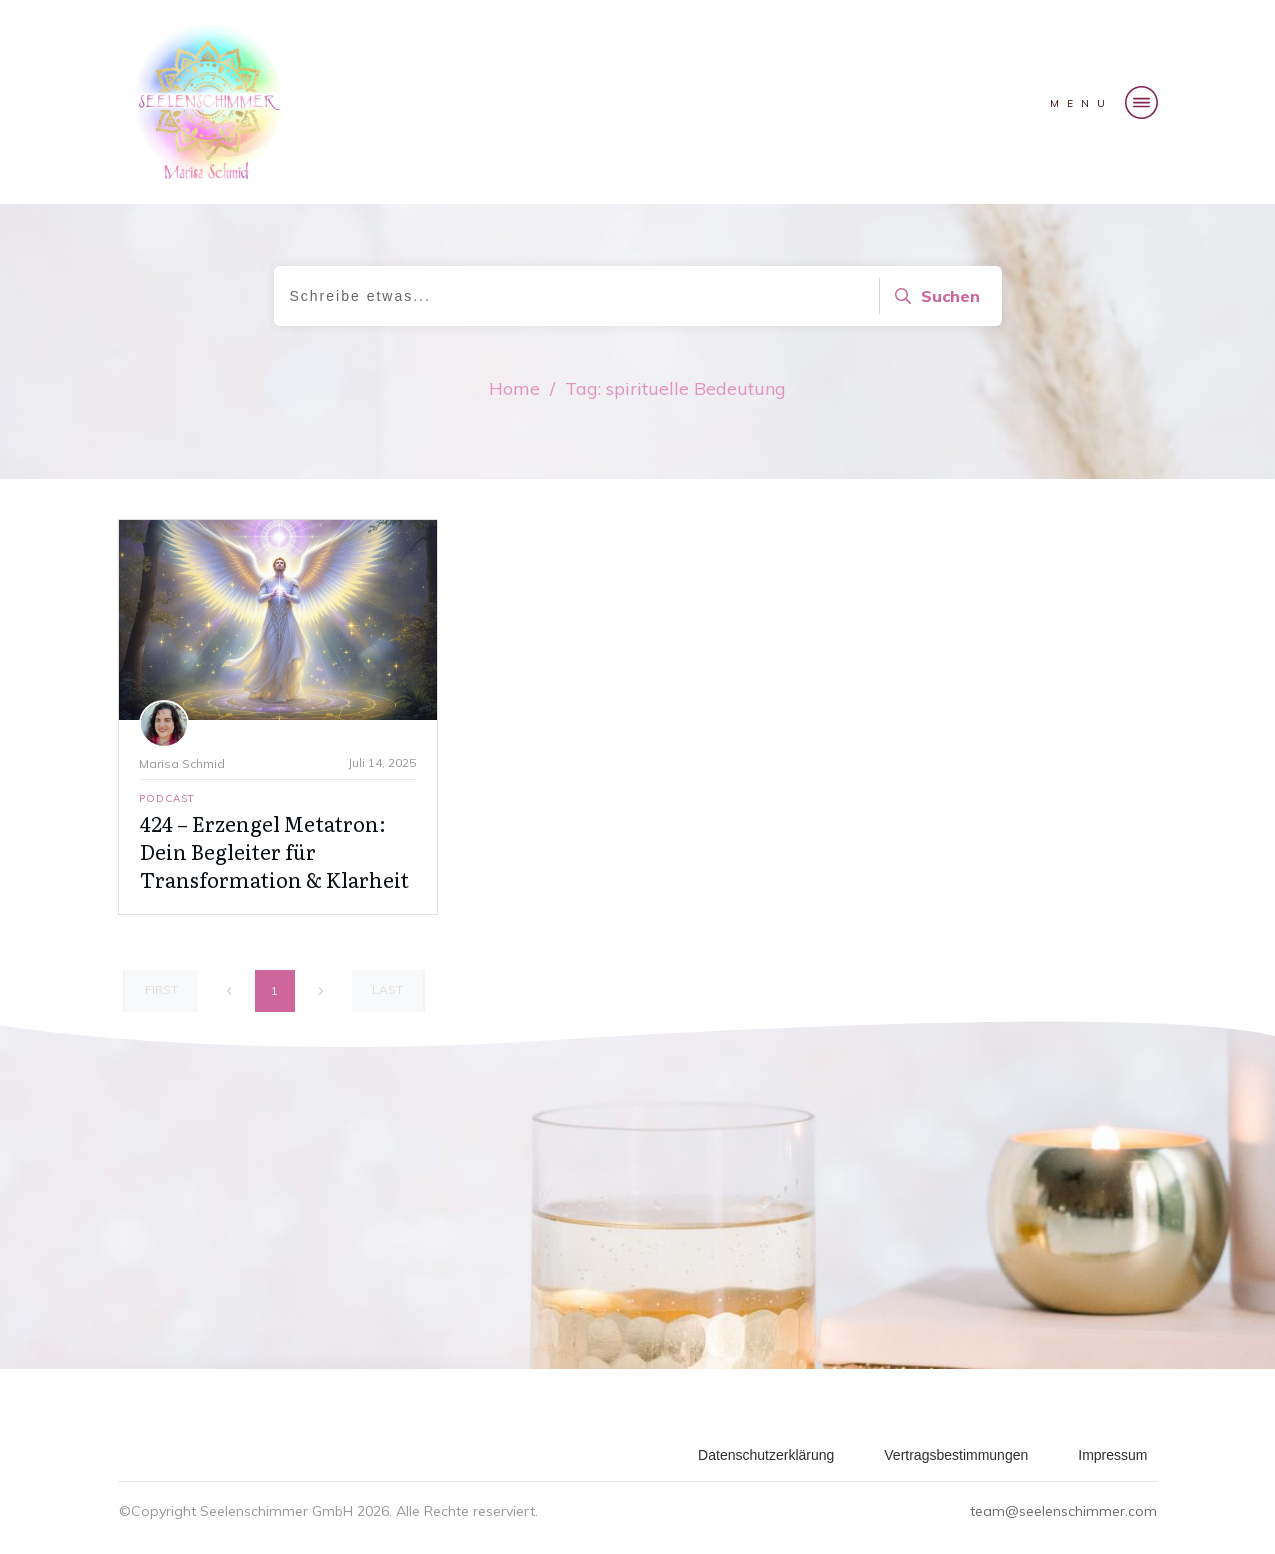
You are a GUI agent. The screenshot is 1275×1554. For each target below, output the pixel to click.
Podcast (167, 798)
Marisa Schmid (182, 763)
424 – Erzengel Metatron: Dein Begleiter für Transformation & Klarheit (274, 851)
